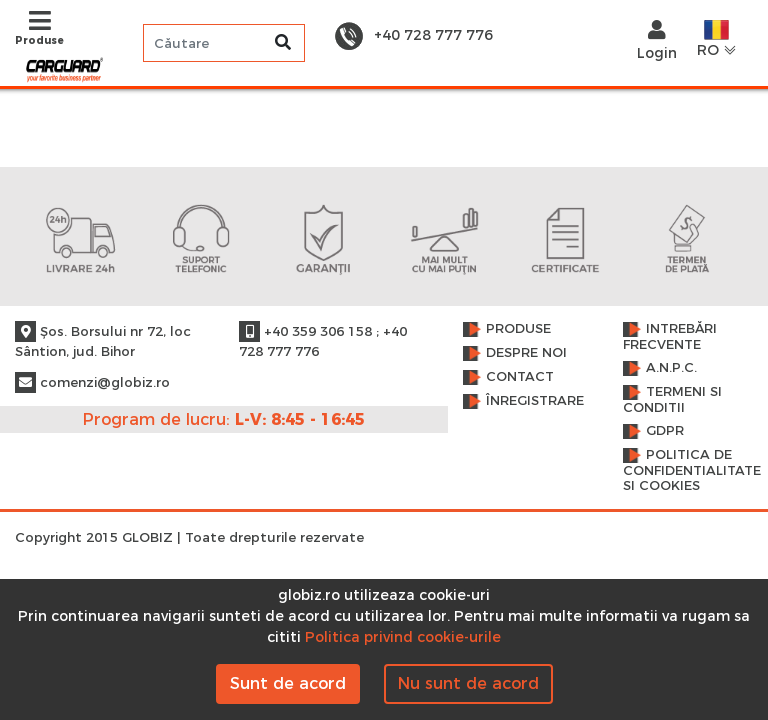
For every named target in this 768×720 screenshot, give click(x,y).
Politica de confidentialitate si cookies (688, 470)
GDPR (665, 430)
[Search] (224, 43)
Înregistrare (535, 400)
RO (717, 39)
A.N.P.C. (671, 367)
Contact (520, 376)
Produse (518, 328)
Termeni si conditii (672, 399)
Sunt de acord (288, 683)
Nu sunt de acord (468, 683)
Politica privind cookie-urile (403, 637)
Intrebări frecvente (670, 336)
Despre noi (526, 352)
